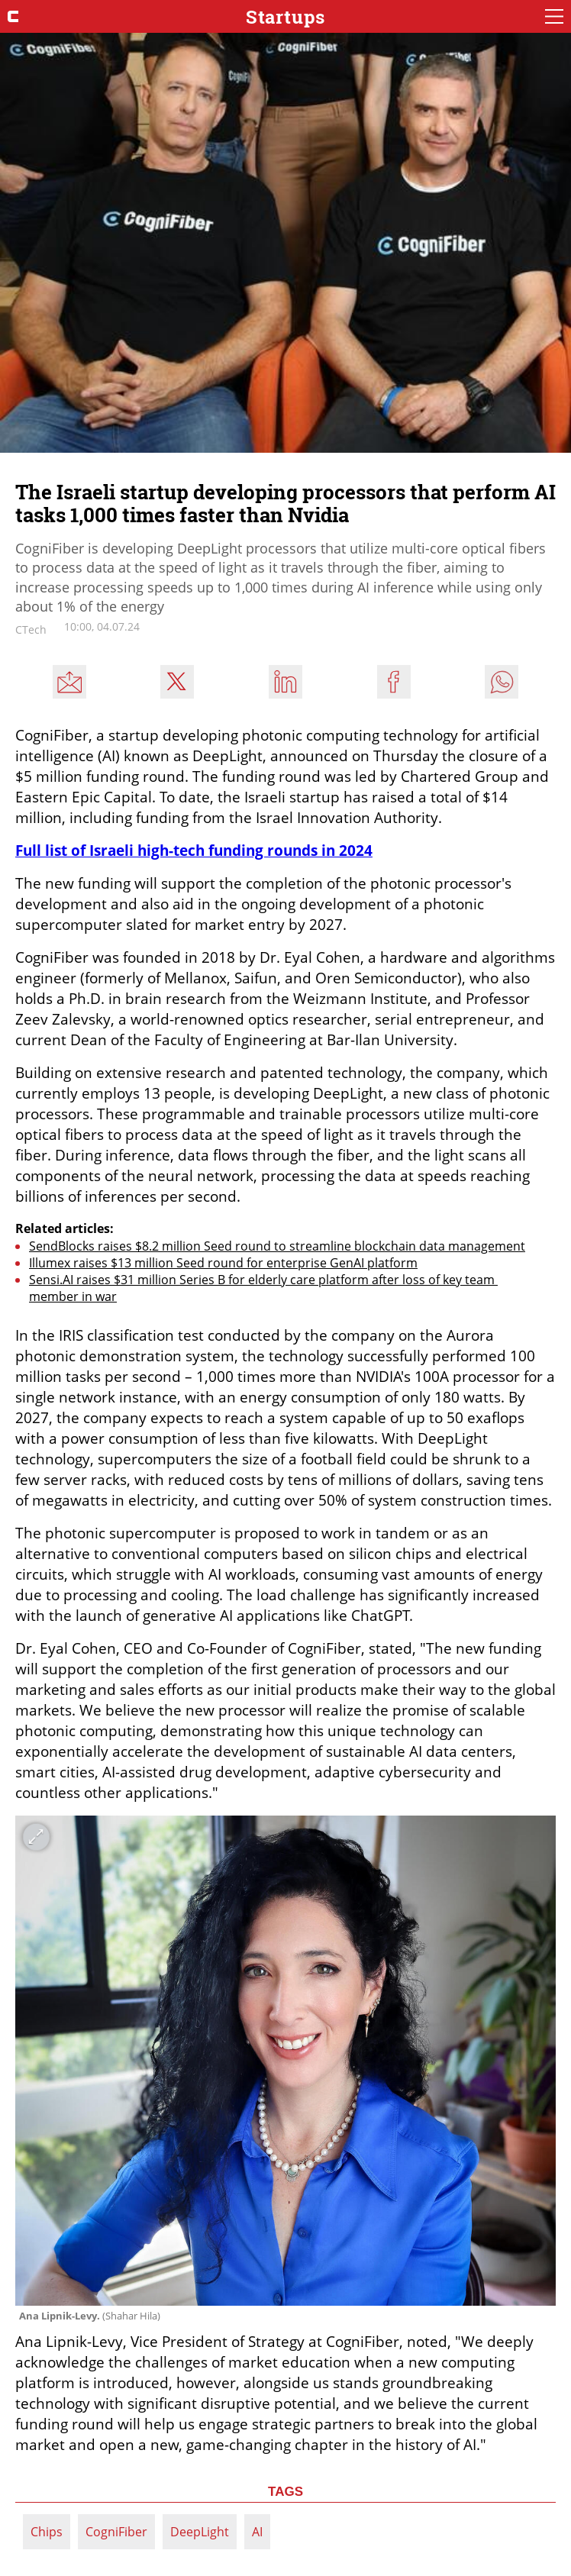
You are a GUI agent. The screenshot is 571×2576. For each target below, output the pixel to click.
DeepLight (199, 2531)
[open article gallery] (285, 2061)
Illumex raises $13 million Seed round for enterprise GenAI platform (223, 1262)
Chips (47, 2531)
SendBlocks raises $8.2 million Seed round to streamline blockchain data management (277, 1246)
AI (257, 2531)
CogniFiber (116, 2531)
